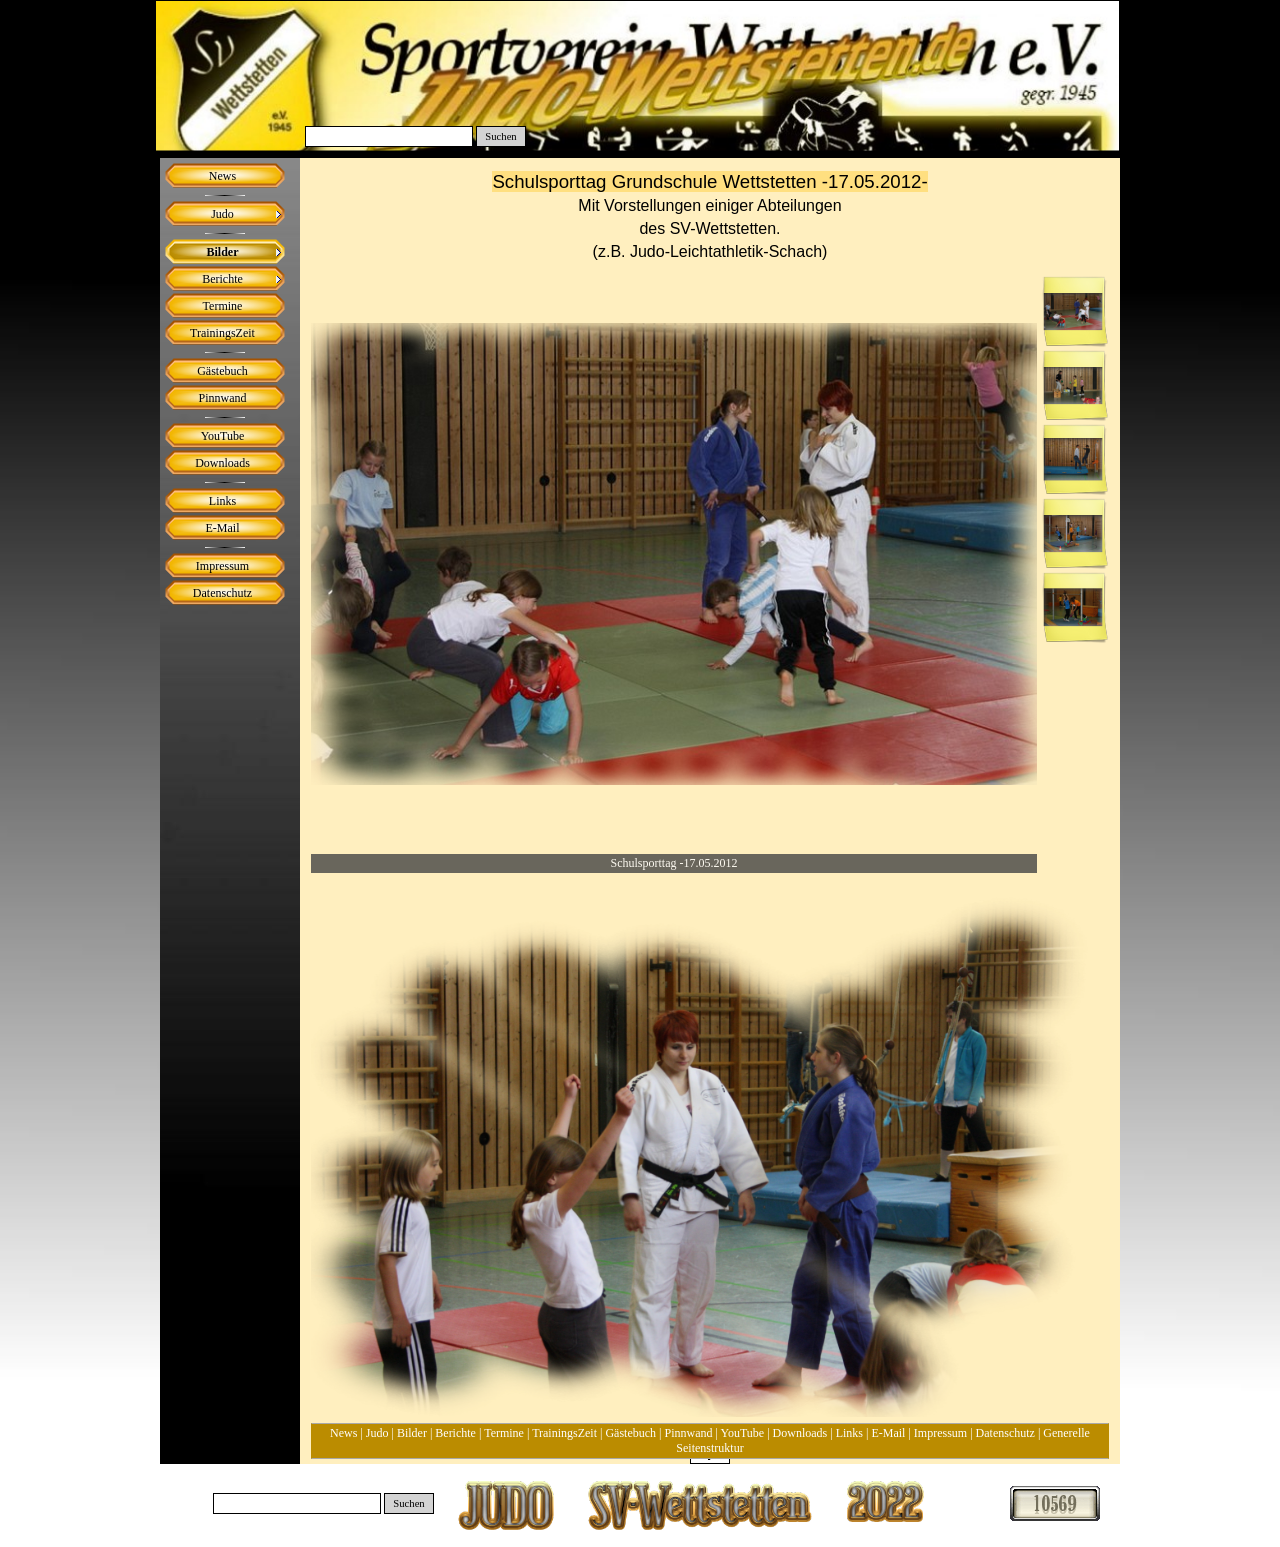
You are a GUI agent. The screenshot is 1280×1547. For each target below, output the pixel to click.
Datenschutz (1005, 1433)
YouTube (742, 1433)
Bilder (412, 1433)
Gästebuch (630, 1433)
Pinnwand (689, 1433)
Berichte (455, 1433)
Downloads (800, 1433)
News (343, 1433)
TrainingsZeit (564, 1433)
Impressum (940, 1433)
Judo (377, 1433)
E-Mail (888, 1433)
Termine (504, 1433)
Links (849, 1433)
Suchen (500, 136)
